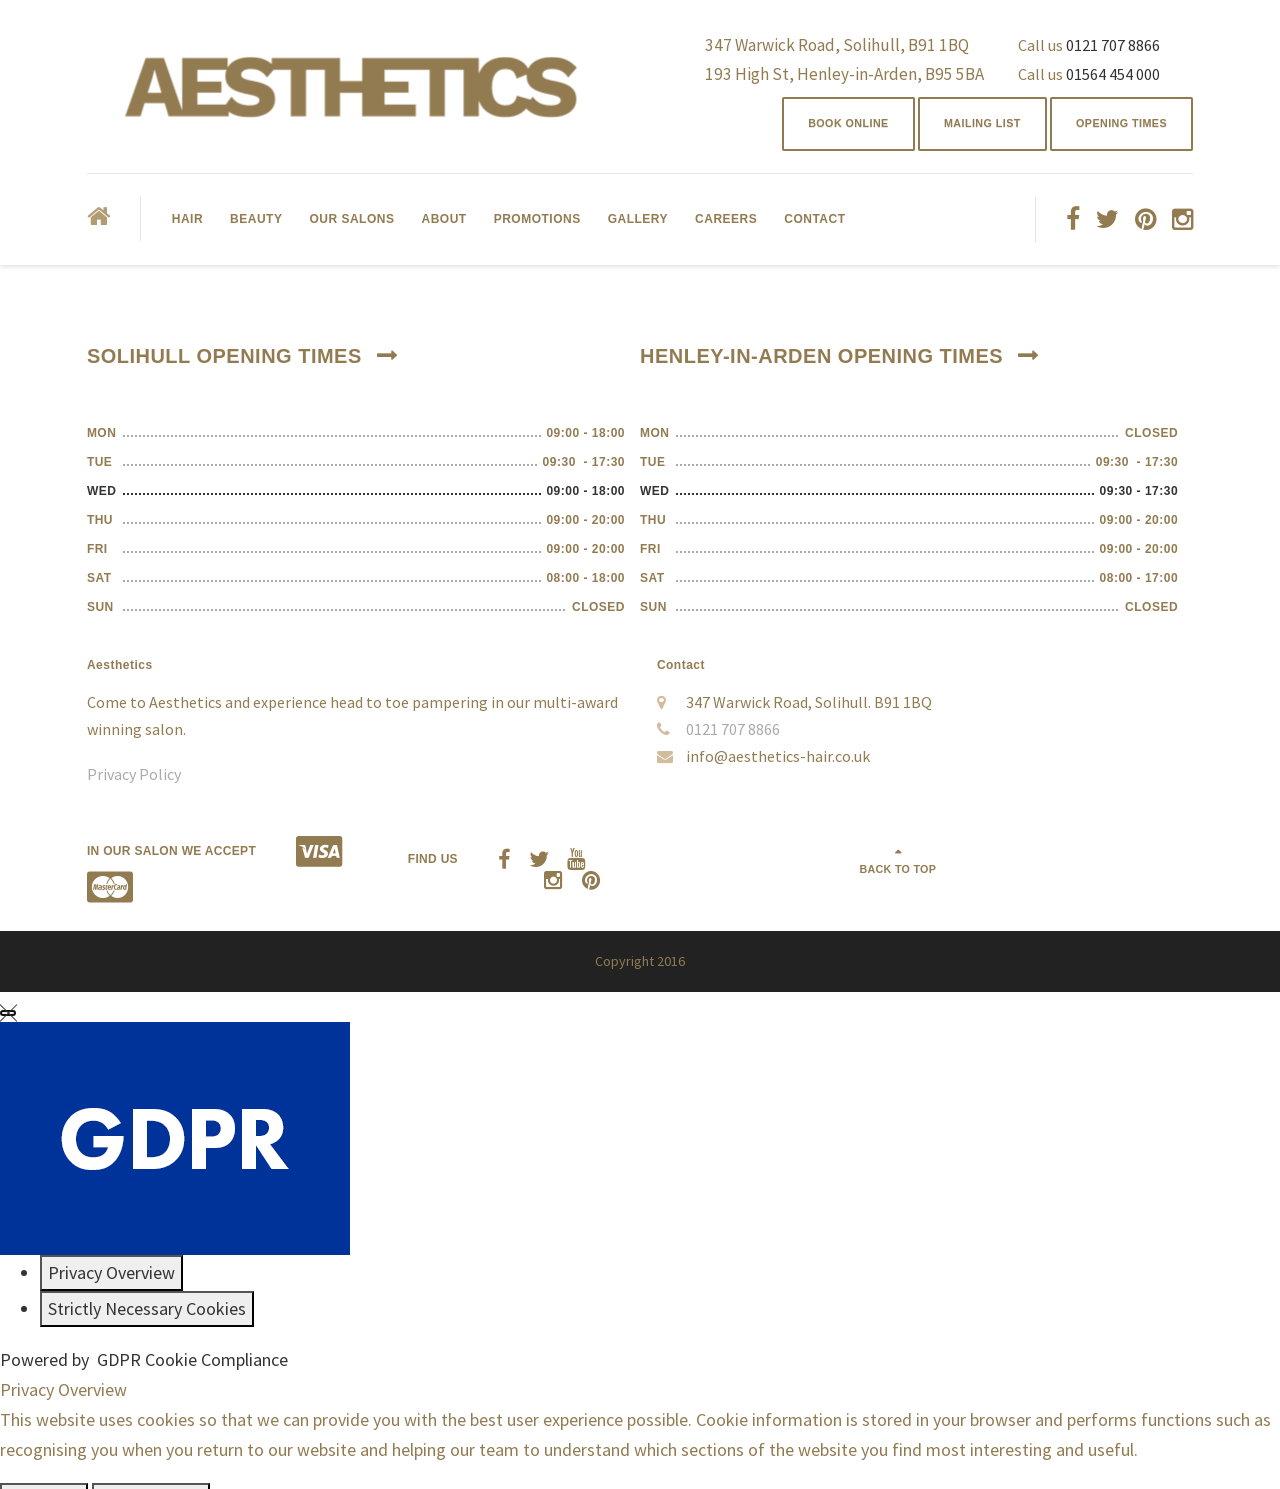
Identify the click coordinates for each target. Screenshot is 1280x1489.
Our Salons (351, 225)
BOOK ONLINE (809, 127)
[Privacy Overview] (111, 1243)
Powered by (144, 1329)
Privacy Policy (134, 780)
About (443, 225)
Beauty (256, 225)
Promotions (537, 225)
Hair (187, 225)
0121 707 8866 (1113, 45)
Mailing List (958, 127)
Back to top (1118, 858)
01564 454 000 (1113, 74)
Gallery (638, 225)
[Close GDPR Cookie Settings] (8, 983)
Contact (814, 225)
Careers (726, 225)
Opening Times (1113, 127)
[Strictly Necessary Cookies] (147, 1279)
